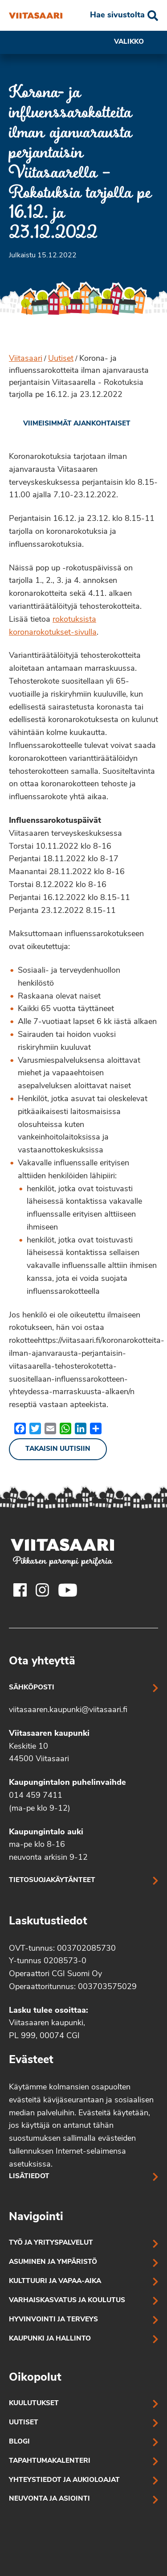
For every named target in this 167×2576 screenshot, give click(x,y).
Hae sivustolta (117, 15)
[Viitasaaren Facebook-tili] (20, 1590)
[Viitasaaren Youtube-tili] (68, 1590)
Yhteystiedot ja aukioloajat (64, 2480)
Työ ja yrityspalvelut (51, 2243)
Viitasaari (25, 359)
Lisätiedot (29, 2176)
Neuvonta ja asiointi (49, 2499)
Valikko (136, 42)
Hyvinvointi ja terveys (53, 2319)
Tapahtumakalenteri (49, 2461)
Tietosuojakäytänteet (52, 1880)
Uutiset (60, 359)
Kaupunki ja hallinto (50, 2339)
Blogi (19, 2442)
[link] (69, 424)
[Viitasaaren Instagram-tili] (42, 1590)
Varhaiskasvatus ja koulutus (67, 2300)
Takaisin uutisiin (57, 1449)
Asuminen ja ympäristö (53, 2262)
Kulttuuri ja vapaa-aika (55, 2281)
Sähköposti (31, 1687)
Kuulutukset (34, 2403)
